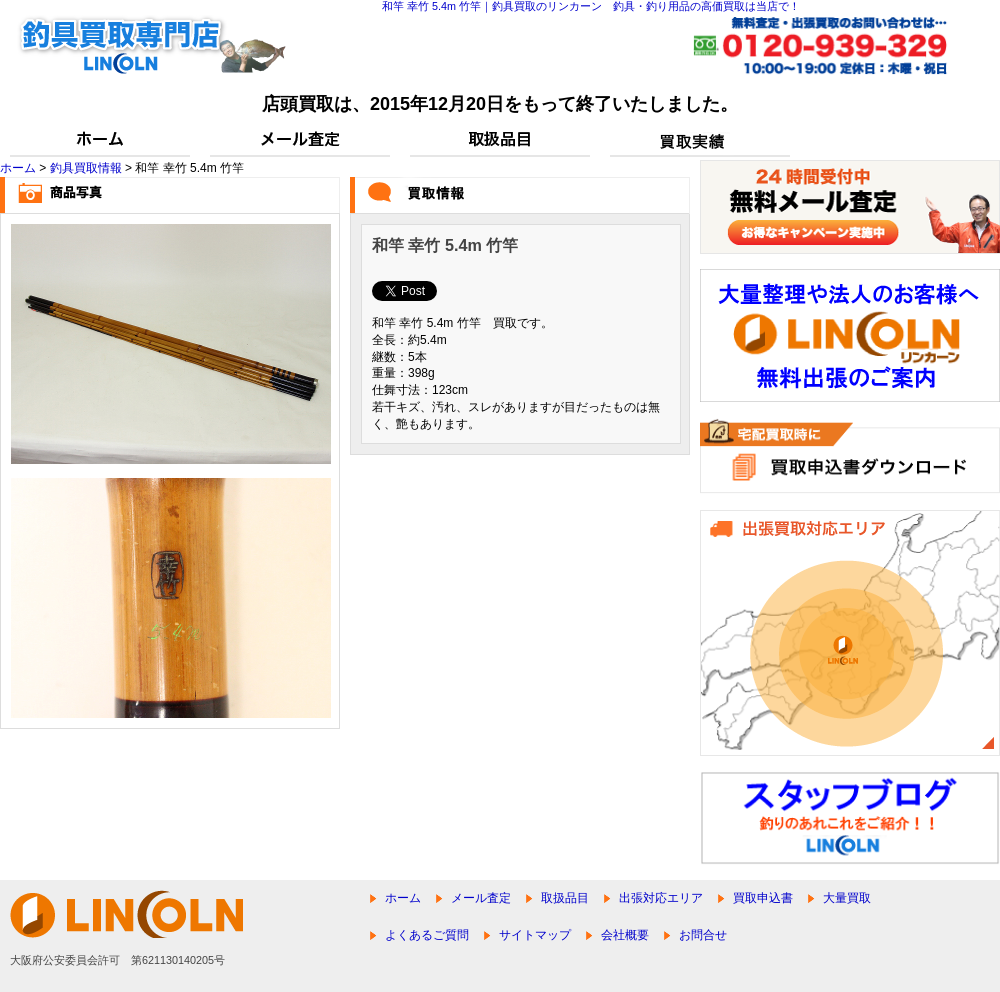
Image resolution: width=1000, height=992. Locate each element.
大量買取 (847, 898)
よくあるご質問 (427, 935)
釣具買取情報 (86, 168)
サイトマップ (535, 935)
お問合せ (703, 935)
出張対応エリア (661, 898)
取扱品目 (565, 898)
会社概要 (625, 935)
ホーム (18, 168)
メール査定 (481, 898)
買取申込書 (763, 898)
